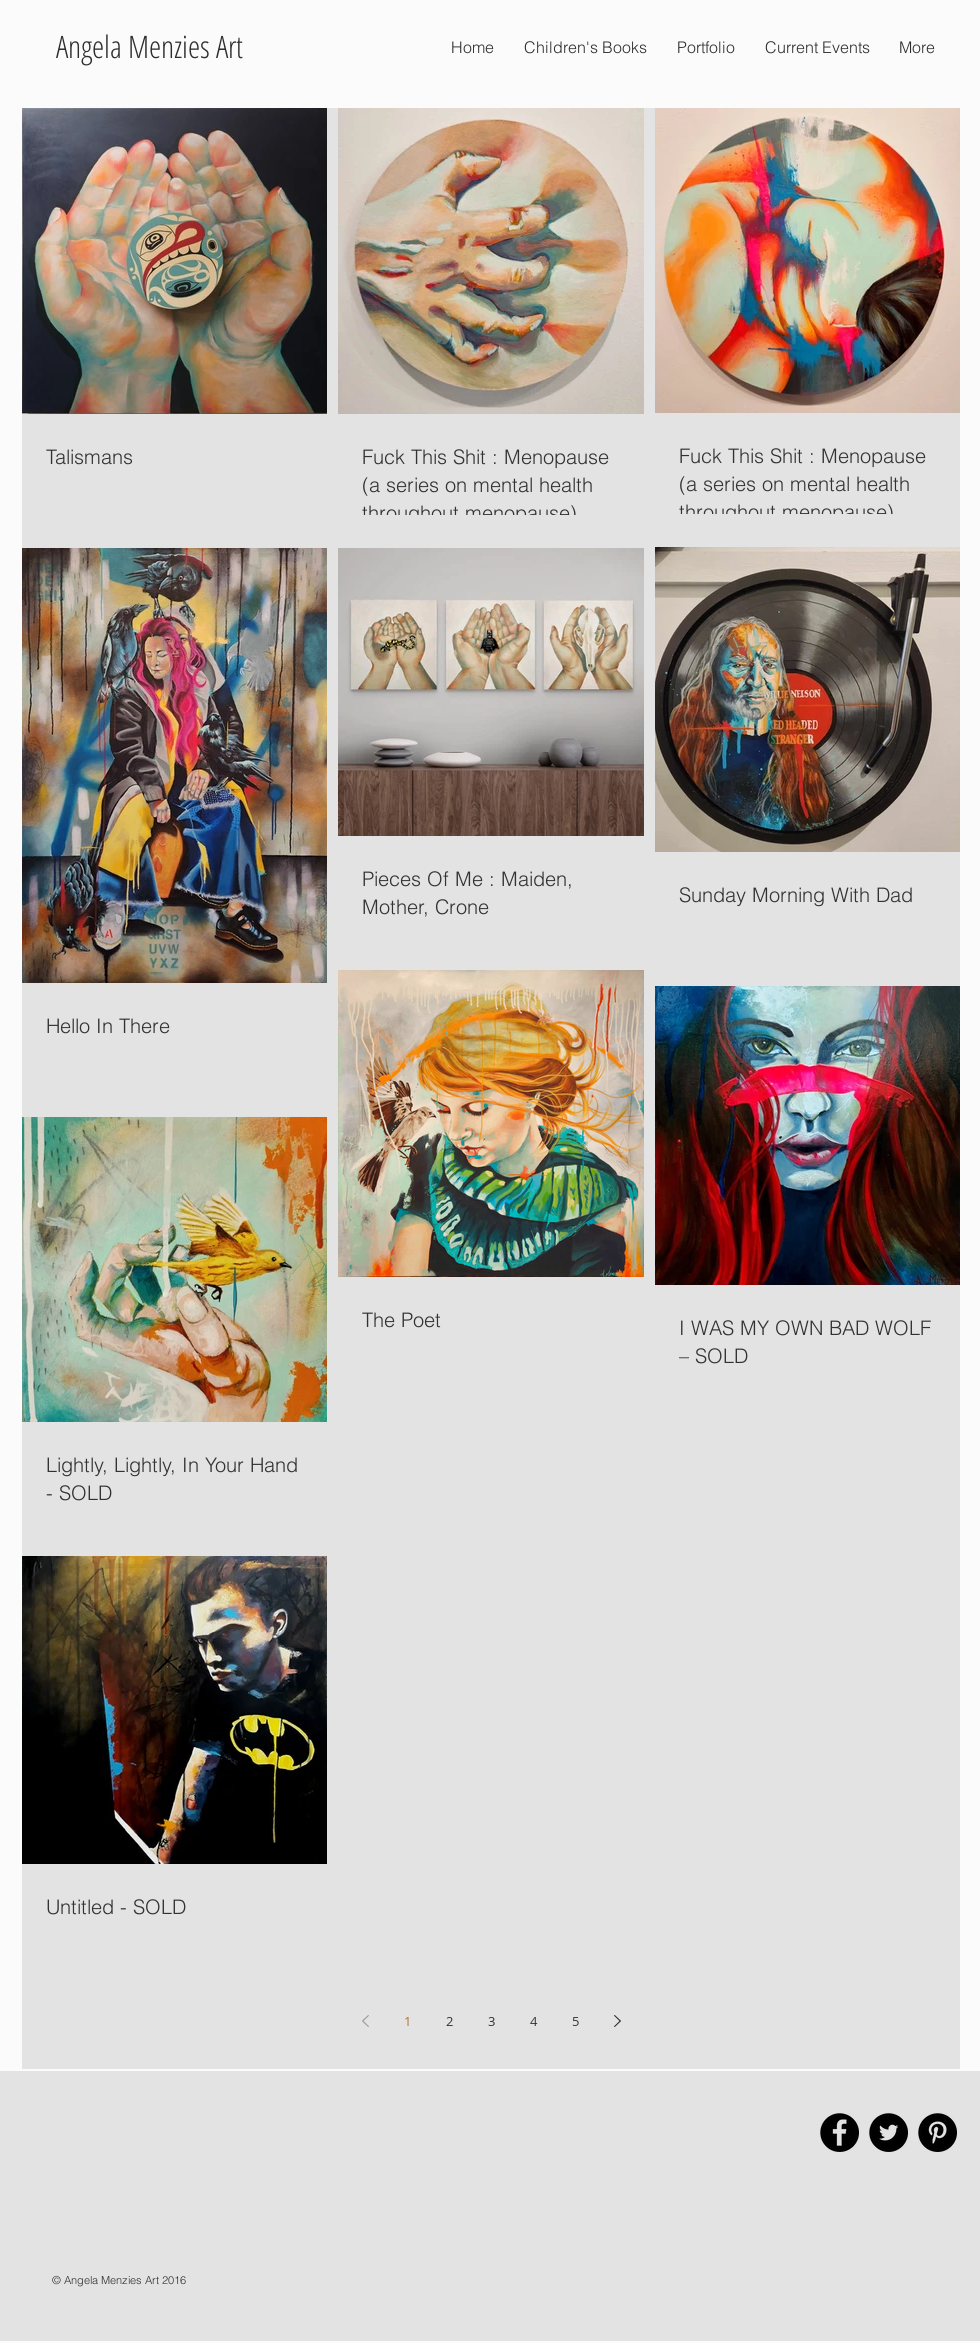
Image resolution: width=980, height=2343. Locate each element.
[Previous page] (365, 2021)
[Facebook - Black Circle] (839, 2132)
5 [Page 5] (575, 2021)
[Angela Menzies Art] (149, 47)
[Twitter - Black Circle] (888, 2132)
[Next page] (617, 2021)
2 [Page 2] (449, 2021)
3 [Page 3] (491, 2021)
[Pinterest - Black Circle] (937, 2132)
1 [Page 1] (407, 2021)
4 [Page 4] (533, 2021)
